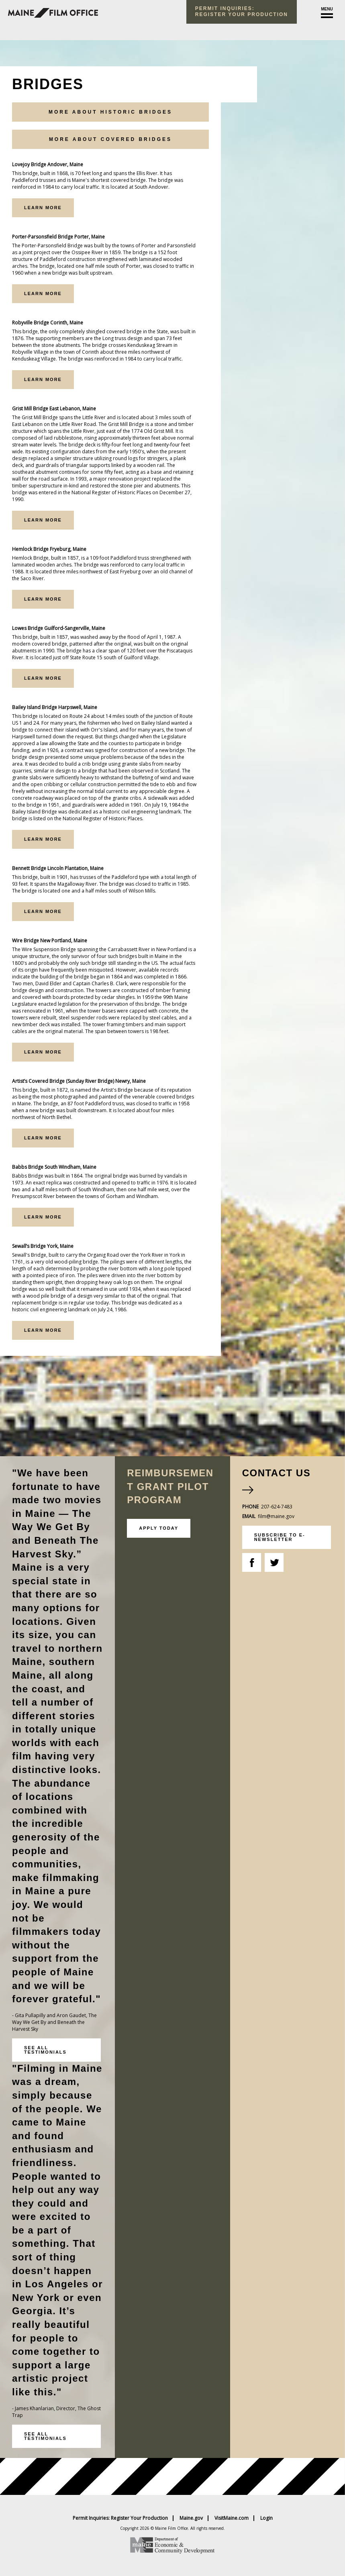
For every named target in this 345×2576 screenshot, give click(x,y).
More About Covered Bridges (110, 139)
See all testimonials (45, 2049)
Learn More (43, 207)
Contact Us (276, 1472)
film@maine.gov (276, 1516)
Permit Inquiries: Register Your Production (120, 2518)
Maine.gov (191, 2518)
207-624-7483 (276, 1506)
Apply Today (158, 1528)
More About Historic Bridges (110, 112)
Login (266, 2518)
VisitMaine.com (231, 2518)
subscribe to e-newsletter (279, 1537)
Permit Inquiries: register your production (241, 11)
